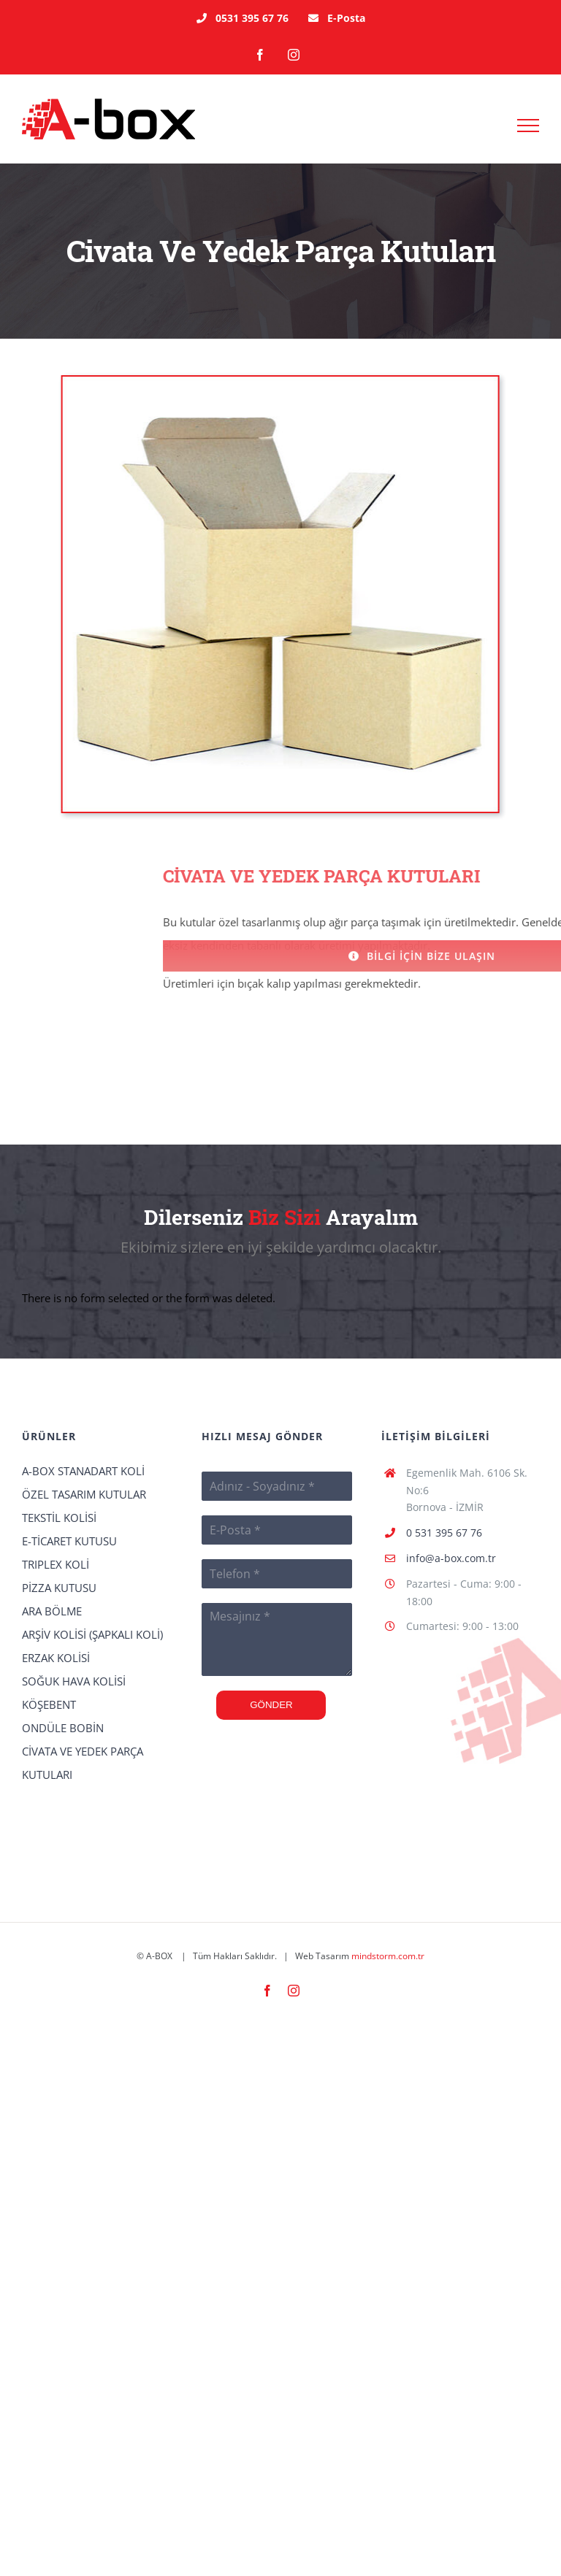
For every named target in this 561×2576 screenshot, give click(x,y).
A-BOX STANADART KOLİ (83, 1471)
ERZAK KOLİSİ (56, 1657)
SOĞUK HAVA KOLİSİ (74, 1681)
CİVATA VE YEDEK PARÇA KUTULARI (82, 1763)
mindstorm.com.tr (387, 1956)
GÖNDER (271, 1704)
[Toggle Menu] (528, 125)
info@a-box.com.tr (451, 1558)
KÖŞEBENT (49, 1704)
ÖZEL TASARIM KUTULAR (84, 1494)
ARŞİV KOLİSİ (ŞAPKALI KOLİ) (92, 1634)
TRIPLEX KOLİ (55, 1564)
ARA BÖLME (52, 1611)
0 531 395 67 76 (444, 1532)
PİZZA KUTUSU (59, 1587)
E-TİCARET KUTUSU (69, 1541)
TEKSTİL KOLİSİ (59, 1517)
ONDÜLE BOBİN (63, 1727)
